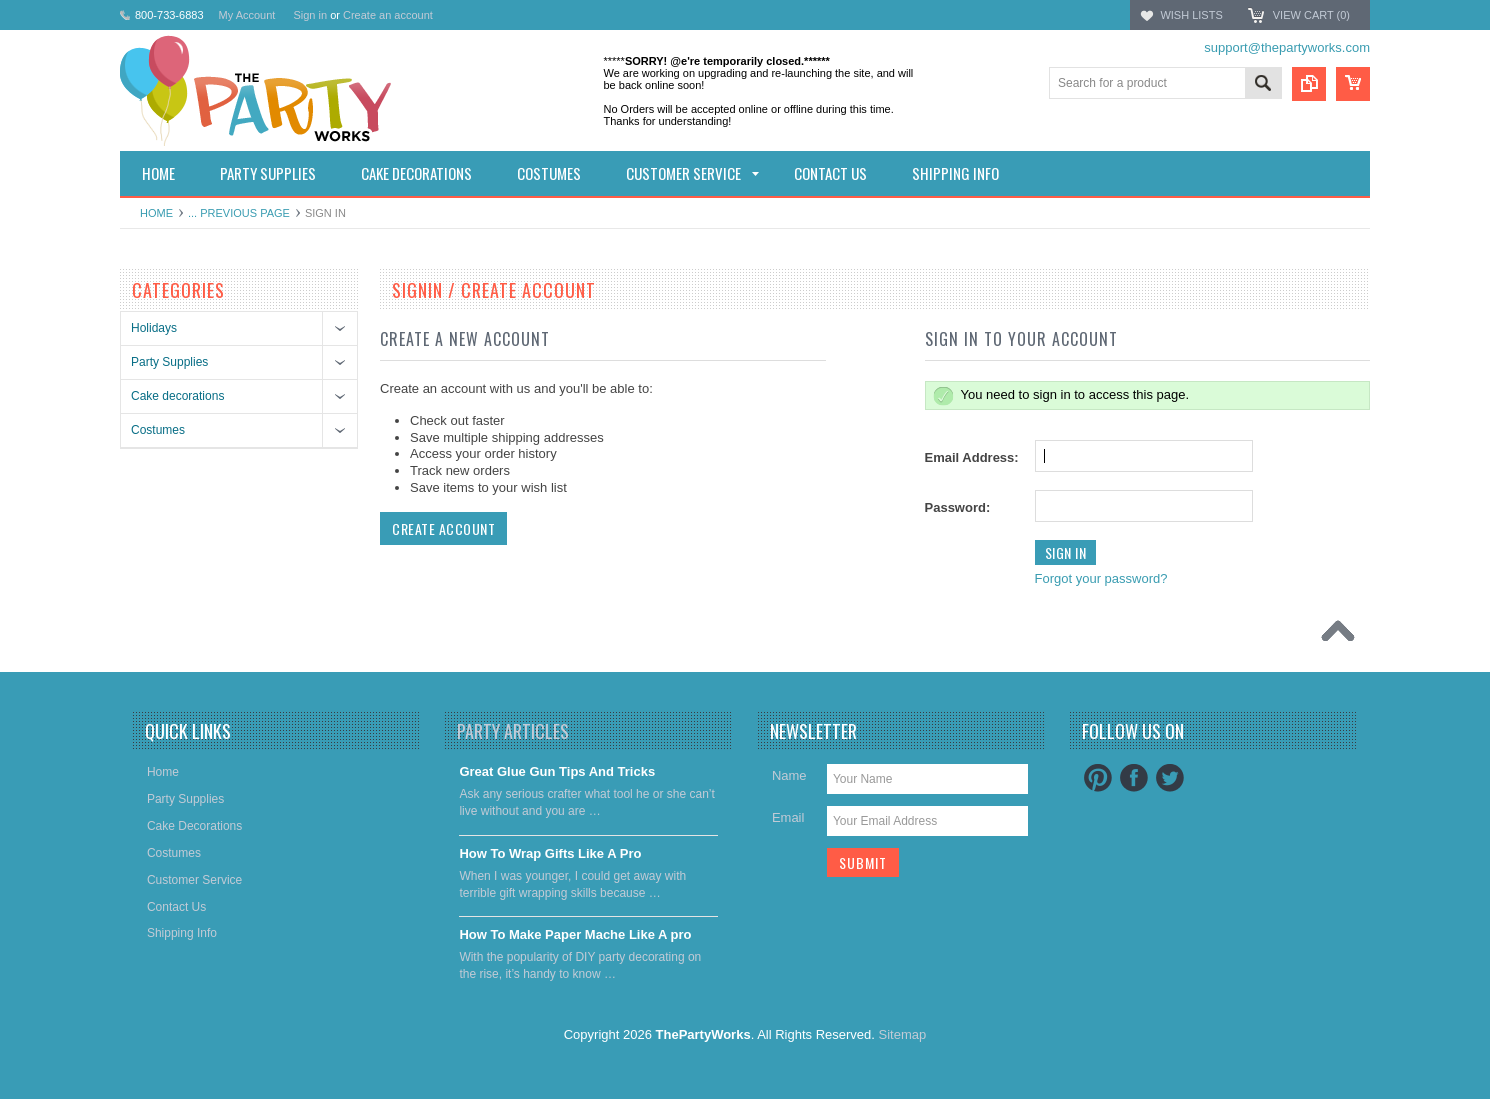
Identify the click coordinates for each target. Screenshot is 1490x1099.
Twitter (1170, 778)
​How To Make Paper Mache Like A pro (575, 934)
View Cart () (1311, 15)
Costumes (158, 430)
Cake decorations (177, 396)
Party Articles (513, 731)
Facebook (1134, 778)
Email (788, 817)
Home (156, 213)
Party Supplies (169, 362)
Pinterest (1098, 778)
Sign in (310, 15)
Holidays (154, 328)
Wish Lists (1191, 15)
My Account (247, 15)
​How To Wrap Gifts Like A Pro (550, 853)
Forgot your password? (1101, 578)
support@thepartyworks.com (1287, 47)
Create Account (443, 528)
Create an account (388, 15)
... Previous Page (239, 213)
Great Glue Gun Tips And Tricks (557, 771)
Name (789, 775)
